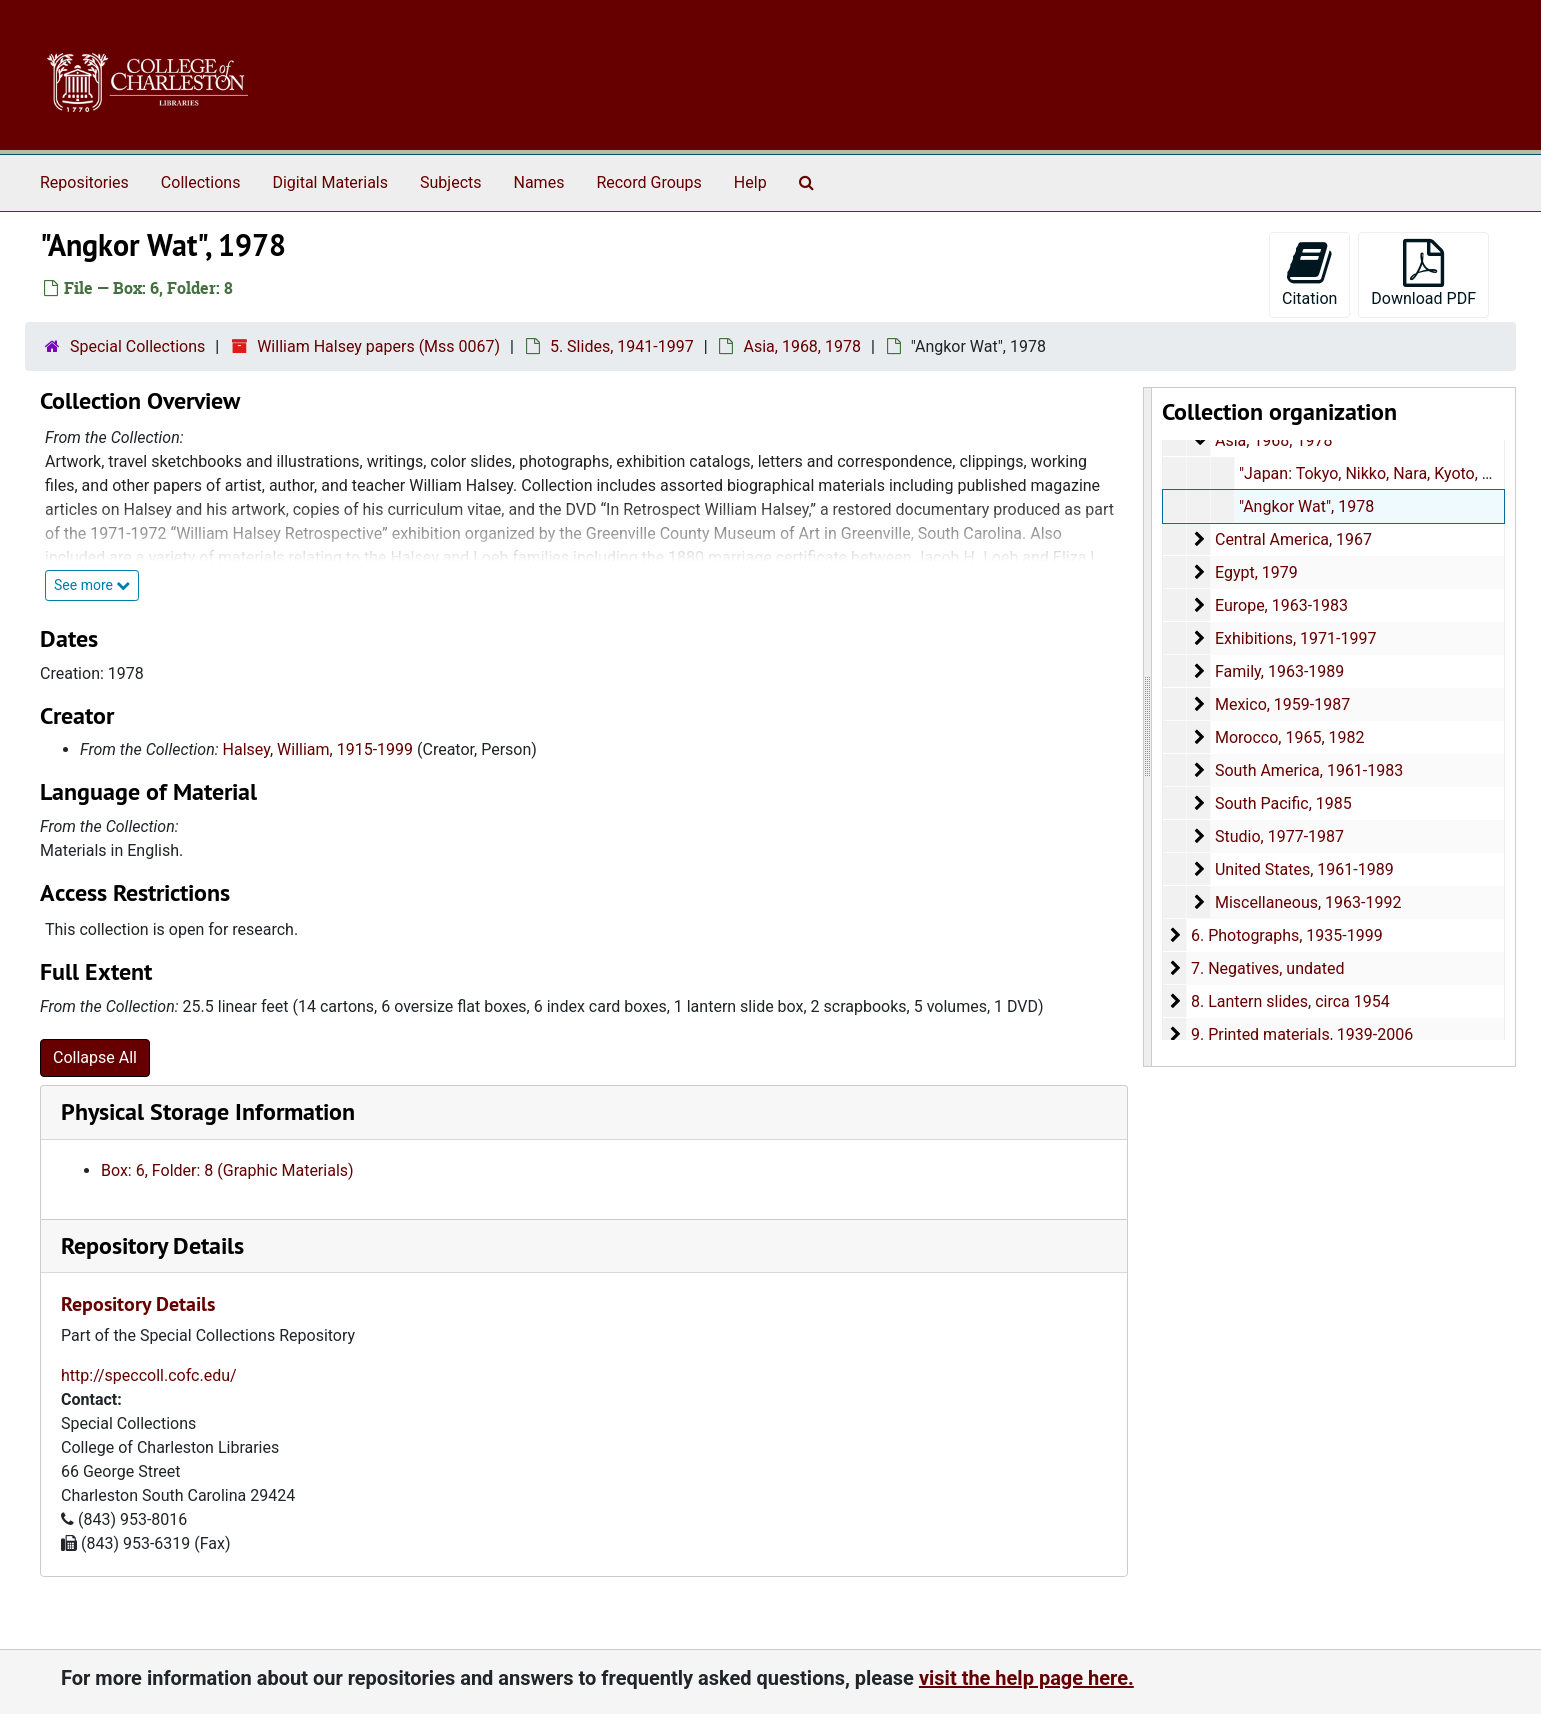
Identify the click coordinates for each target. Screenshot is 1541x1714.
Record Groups (648, 182)
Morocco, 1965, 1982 (1290, 737)
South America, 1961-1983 (1309, 770)
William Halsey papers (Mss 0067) (378, 346)
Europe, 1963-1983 (1281, 605)
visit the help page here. (1026, 1678)
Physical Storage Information (208, 1111)
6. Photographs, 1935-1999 (1287, 935)
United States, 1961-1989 (1304, 869)
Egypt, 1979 (1256, 572)
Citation (1309, 273)
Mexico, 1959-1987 (1282, 704)
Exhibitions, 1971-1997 (1299, 638)
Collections (201, 182)
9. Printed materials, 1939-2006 (1302, 1034)
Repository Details (152, 1245)
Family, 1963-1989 (1281, 671)
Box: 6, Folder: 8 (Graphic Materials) (227, 1170)
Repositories (84, 182)
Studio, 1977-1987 (1279, 836)
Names (539, 182)
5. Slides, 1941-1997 (622, 346)
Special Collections (137, 346)
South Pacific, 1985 (1283, 803)
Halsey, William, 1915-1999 (318, 749)
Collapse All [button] (95, 1057)
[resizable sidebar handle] (1148, 727)
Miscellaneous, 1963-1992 (1308, 902)
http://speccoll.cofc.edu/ (149, 1375)
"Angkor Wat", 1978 (1306, 506)
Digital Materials (330, 182)
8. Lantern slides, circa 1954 (1290, 1001)
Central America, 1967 (1293, 539)
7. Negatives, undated (1268, 968)
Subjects (450, 182)
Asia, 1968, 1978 (801, 346)
